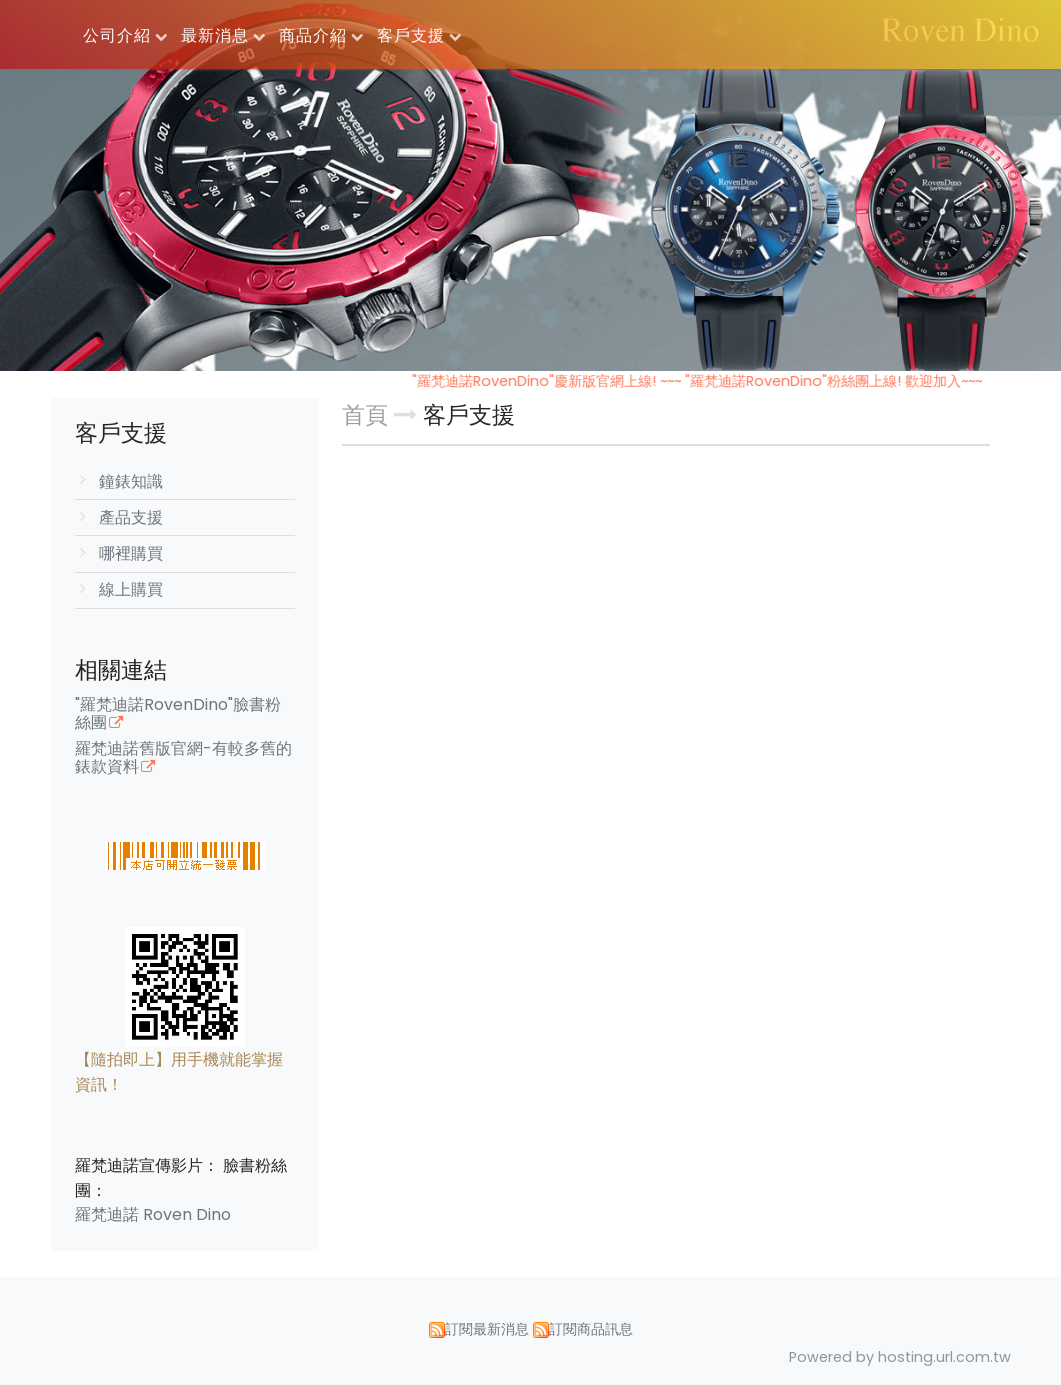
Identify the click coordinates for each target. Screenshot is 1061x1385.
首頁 (365, 415)
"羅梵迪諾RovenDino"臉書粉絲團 (178, 715)
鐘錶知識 (131, 481)
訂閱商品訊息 (591, 1329)
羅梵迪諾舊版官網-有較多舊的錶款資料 (183, 759)
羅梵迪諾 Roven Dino (153, 1214)
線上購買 (131, 589)
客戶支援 (469, 415)
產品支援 (131, 517)
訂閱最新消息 (487, 1329)
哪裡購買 (131, 553)
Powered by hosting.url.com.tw (900, 1357)
